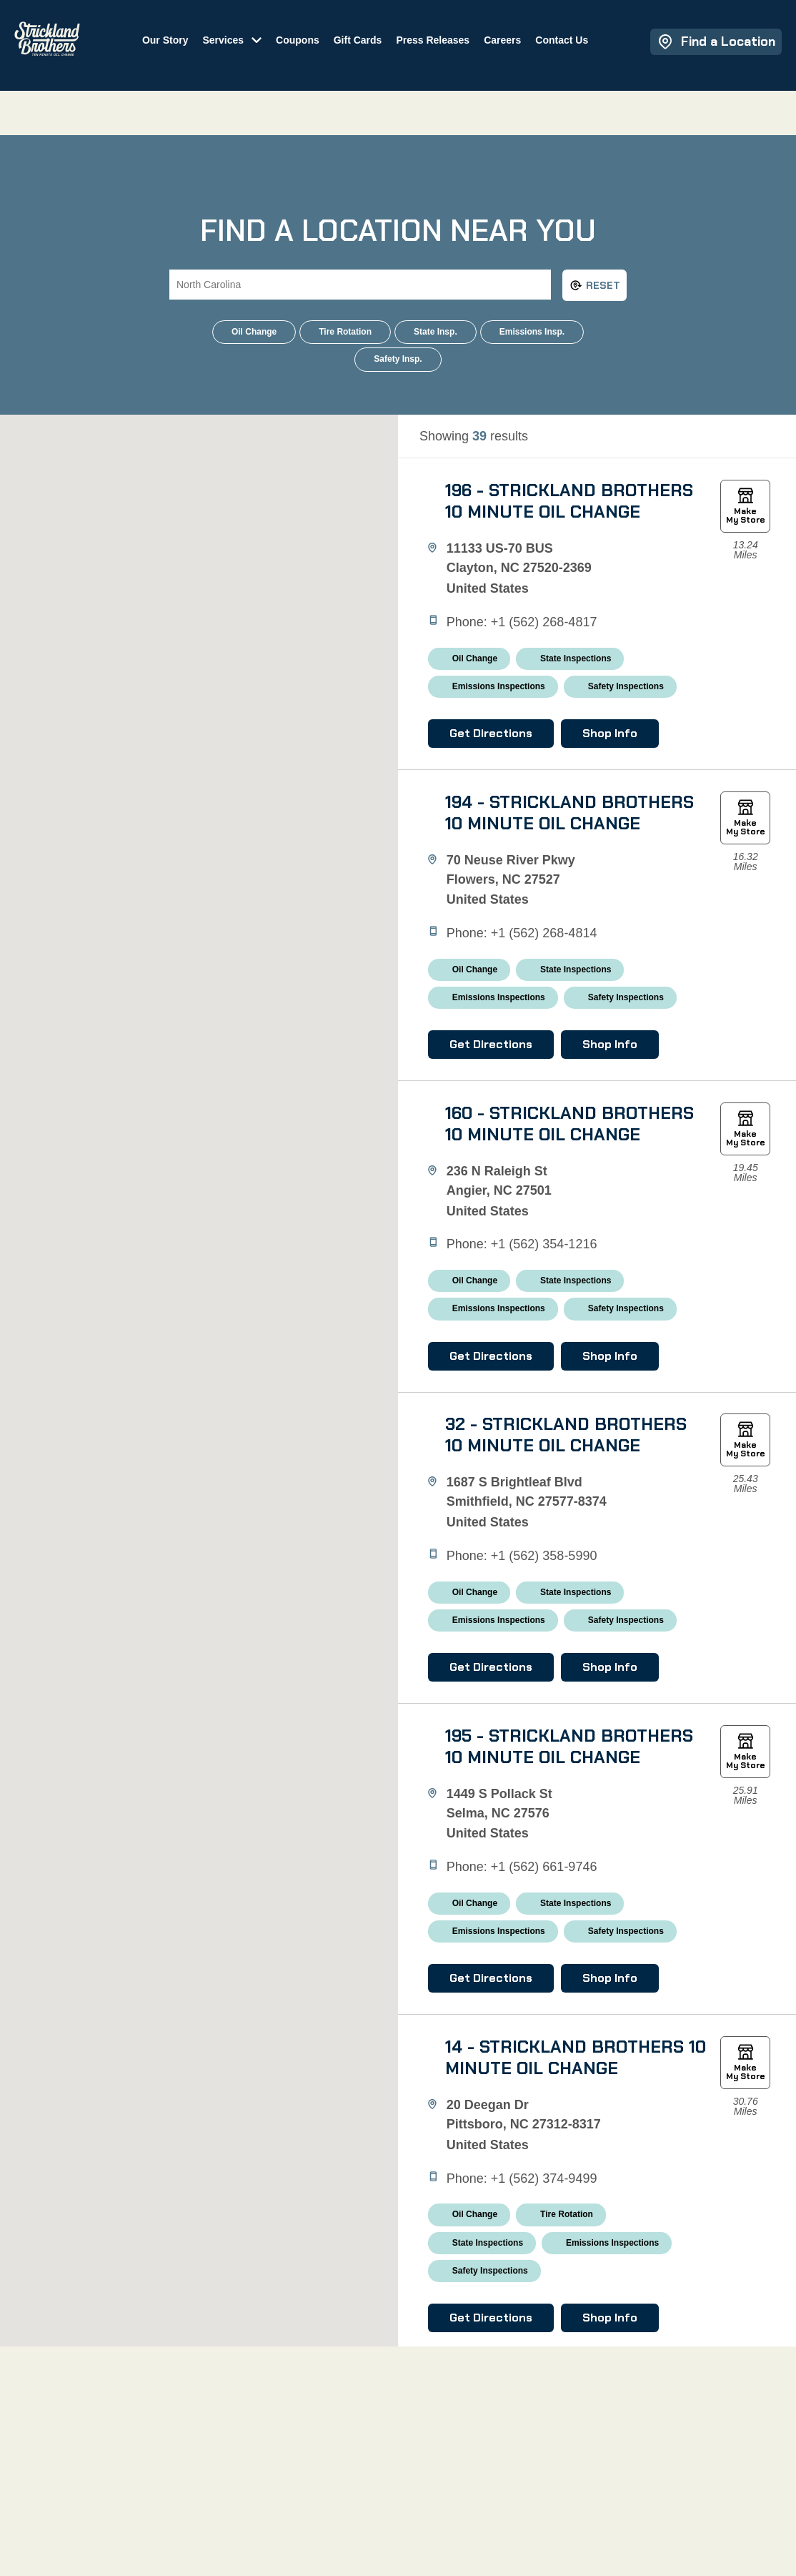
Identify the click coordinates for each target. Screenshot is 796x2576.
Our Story (184, 54)
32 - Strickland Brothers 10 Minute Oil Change (566, 1625)
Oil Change (254, 332)
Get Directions (503, 786)
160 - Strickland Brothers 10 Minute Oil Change (566, 1255)
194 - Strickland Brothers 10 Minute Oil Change (566, 886)
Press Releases (452, 54)
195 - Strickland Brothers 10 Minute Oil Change (566, 1994)
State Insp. (435, 332)
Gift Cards (376, 54)
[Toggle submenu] (271, 52)
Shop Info (622, 786)
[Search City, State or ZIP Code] (360, 285)
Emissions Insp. (531, 332)
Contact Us (580, 54)
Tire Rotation (345, 332)
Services (242, 54)
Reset (594, 285)
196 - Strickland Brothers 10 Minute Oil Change (566, 516)
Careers (521, 54)
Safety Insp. (398, 359)
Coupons (317, 54)
